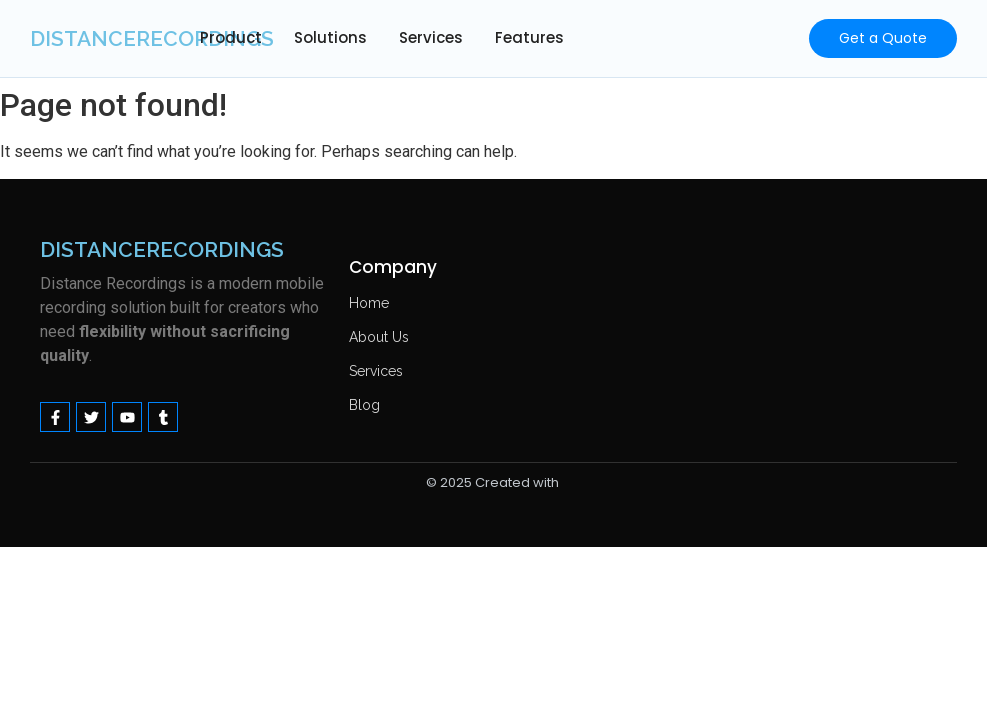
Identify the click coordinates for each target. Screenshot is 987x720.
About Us (379, 337)
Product (231, 37)
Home (369, 303)
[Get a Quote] (883, 38)
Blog (364, 405)
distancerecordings (152, 38)
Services (431, 37)
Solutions (330, 37)
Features (529, 37)
